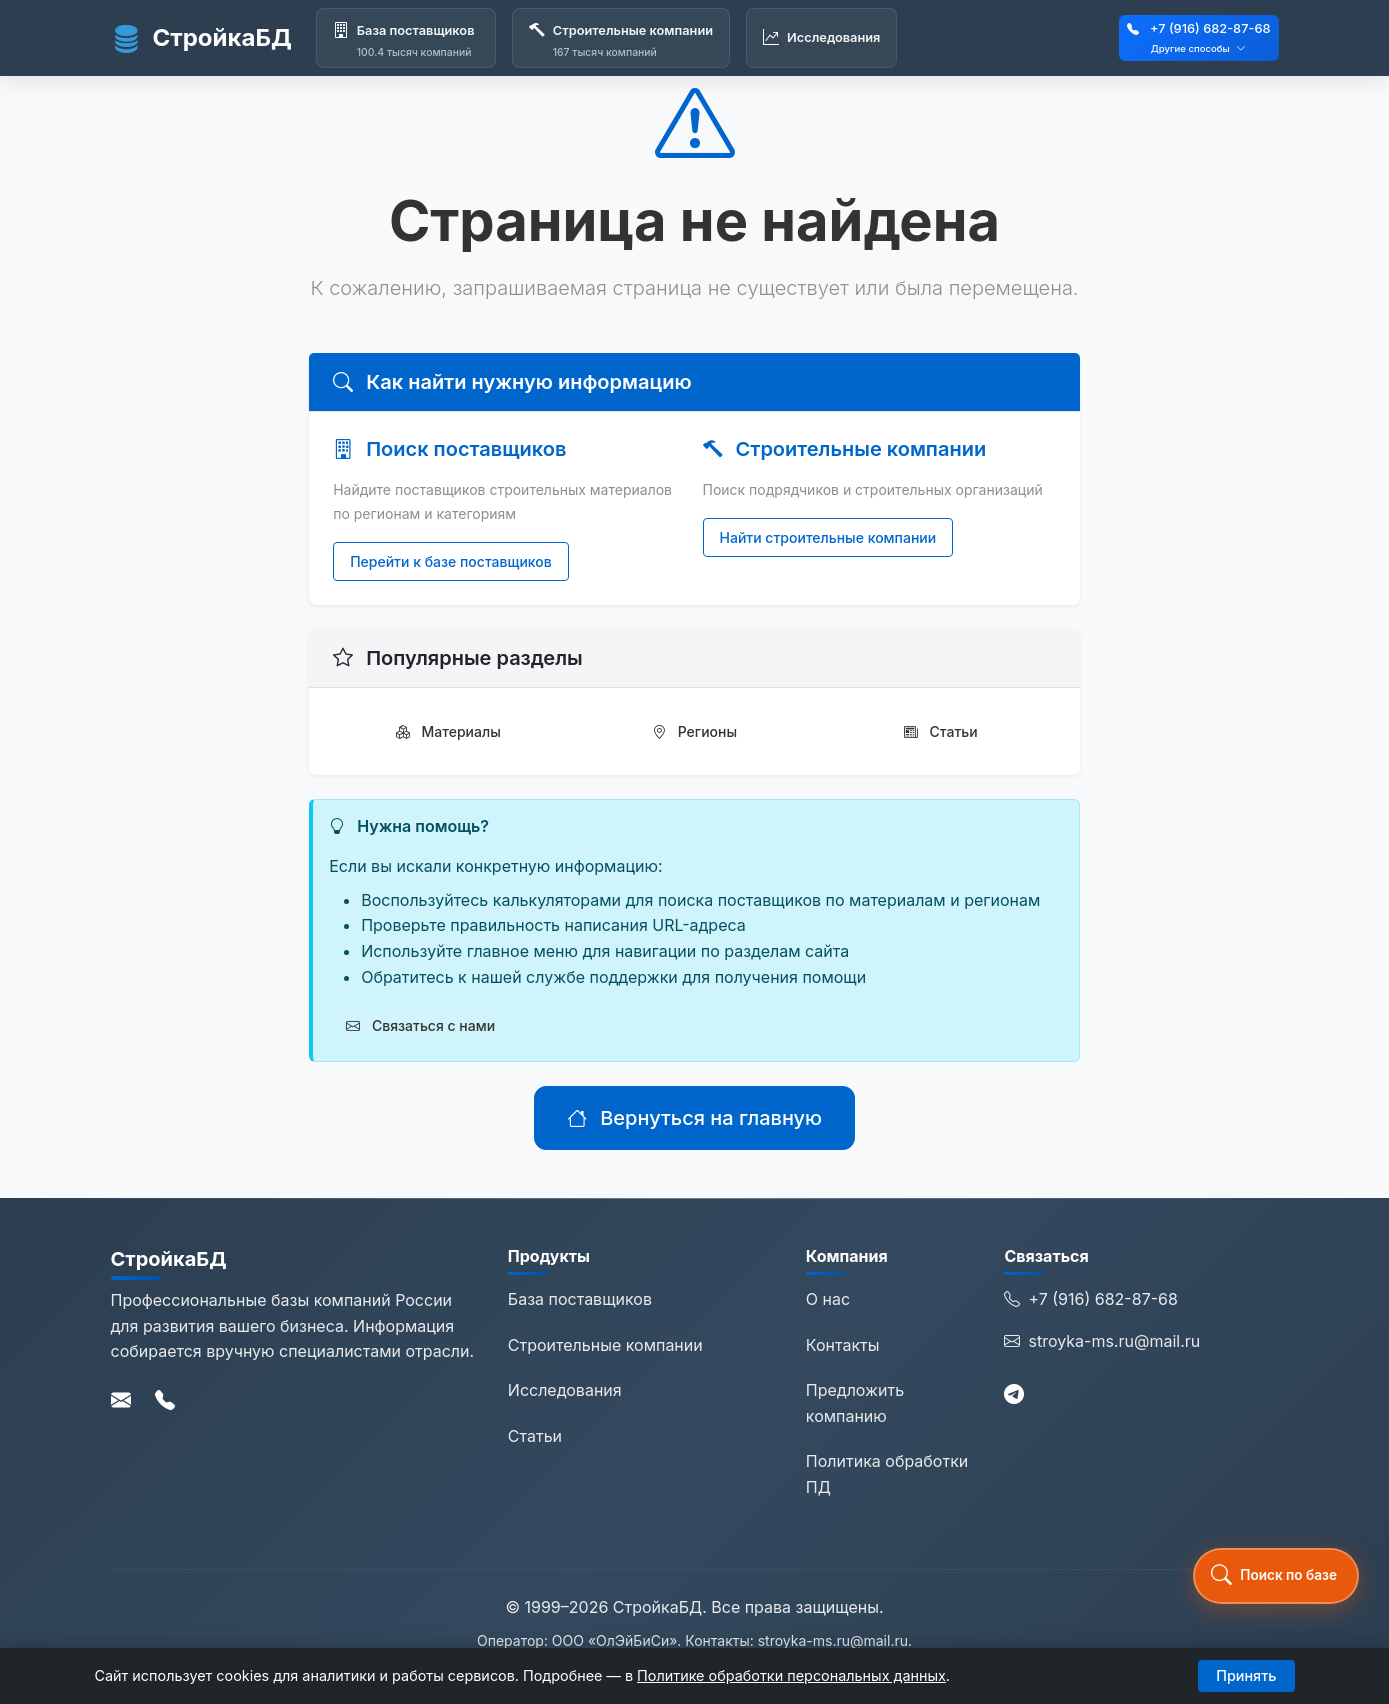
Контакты (843, 1345)
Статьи (941, 731)
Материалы (448, 731)
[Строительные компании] (621, 38)
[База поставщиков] (406, 38)
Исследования (565, 1390)
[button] (1276, 1576)
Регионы (694, 731)
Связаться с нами (420, 1025)
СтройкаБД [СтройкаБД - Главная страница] (201, 38)
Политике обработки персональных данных (791, 1675)
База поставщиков (580, 1299)
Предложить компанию (855, 1403)
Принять (1246, 1675)
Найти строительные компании (828, 537)
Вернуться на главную (694, 1118)
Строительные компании (605, 1345)
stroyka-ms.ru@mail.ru (1102, 1342)
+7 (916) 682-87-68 (1210, 28)
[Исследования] (821, 38)
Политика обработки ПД (887, 1474)
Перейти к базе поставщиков (451, 561)
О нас (828, 1299)
